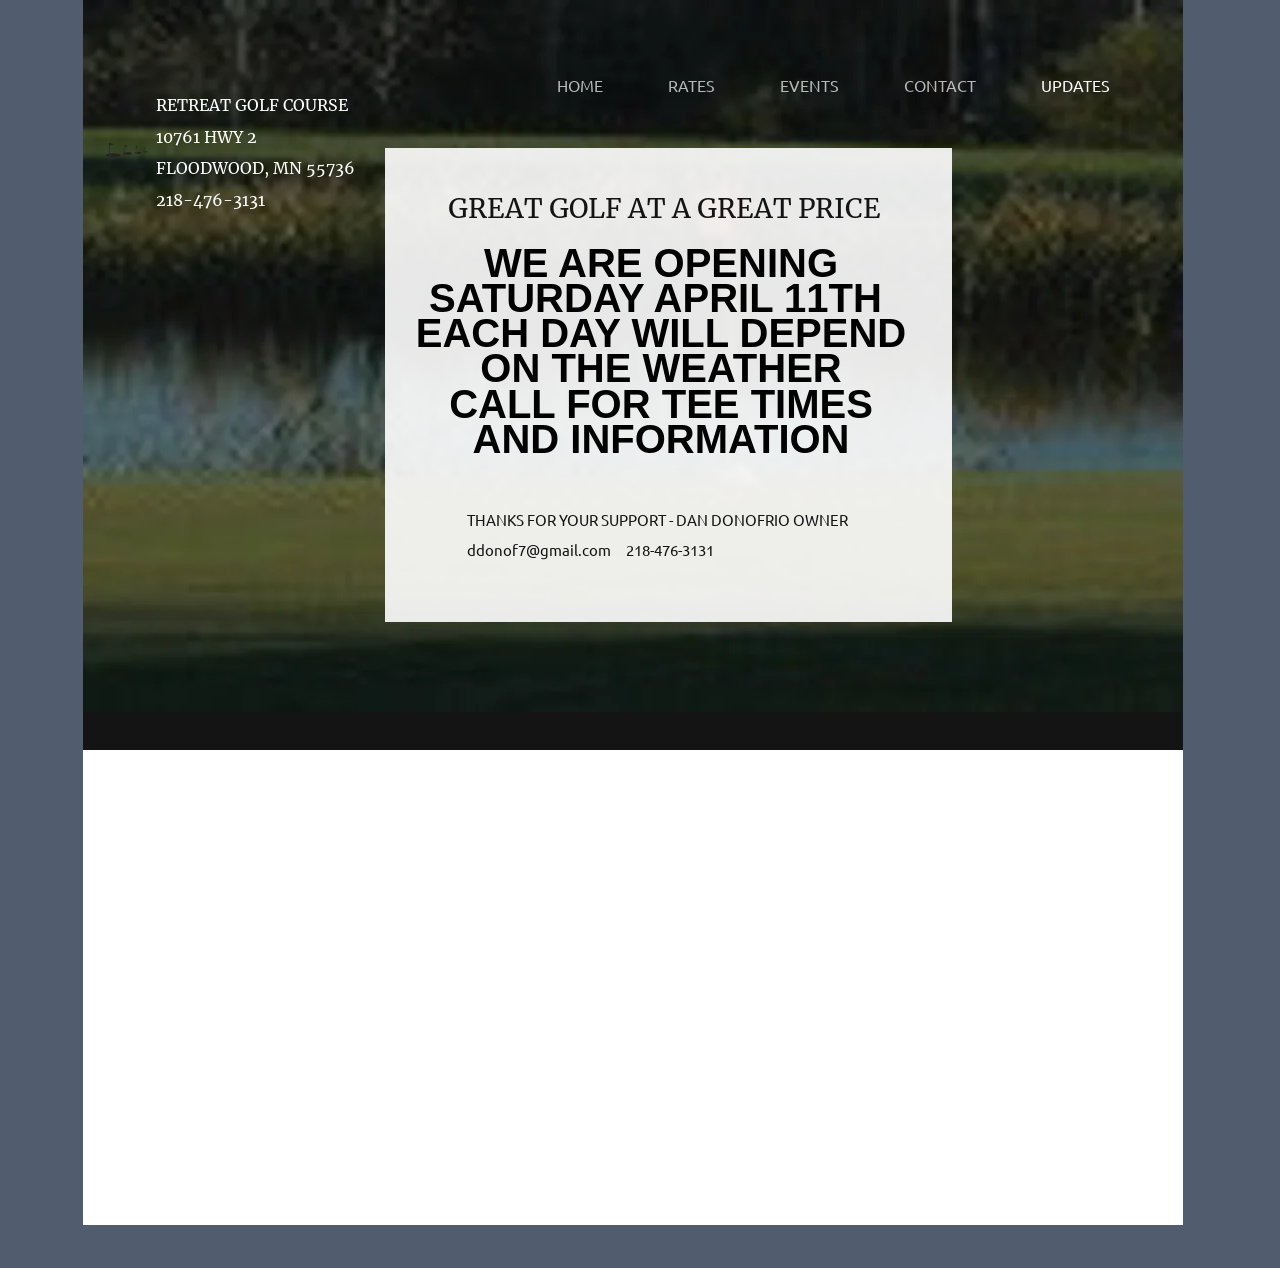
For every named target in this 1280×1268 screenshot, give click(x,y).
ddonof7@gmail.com (539, 549)
